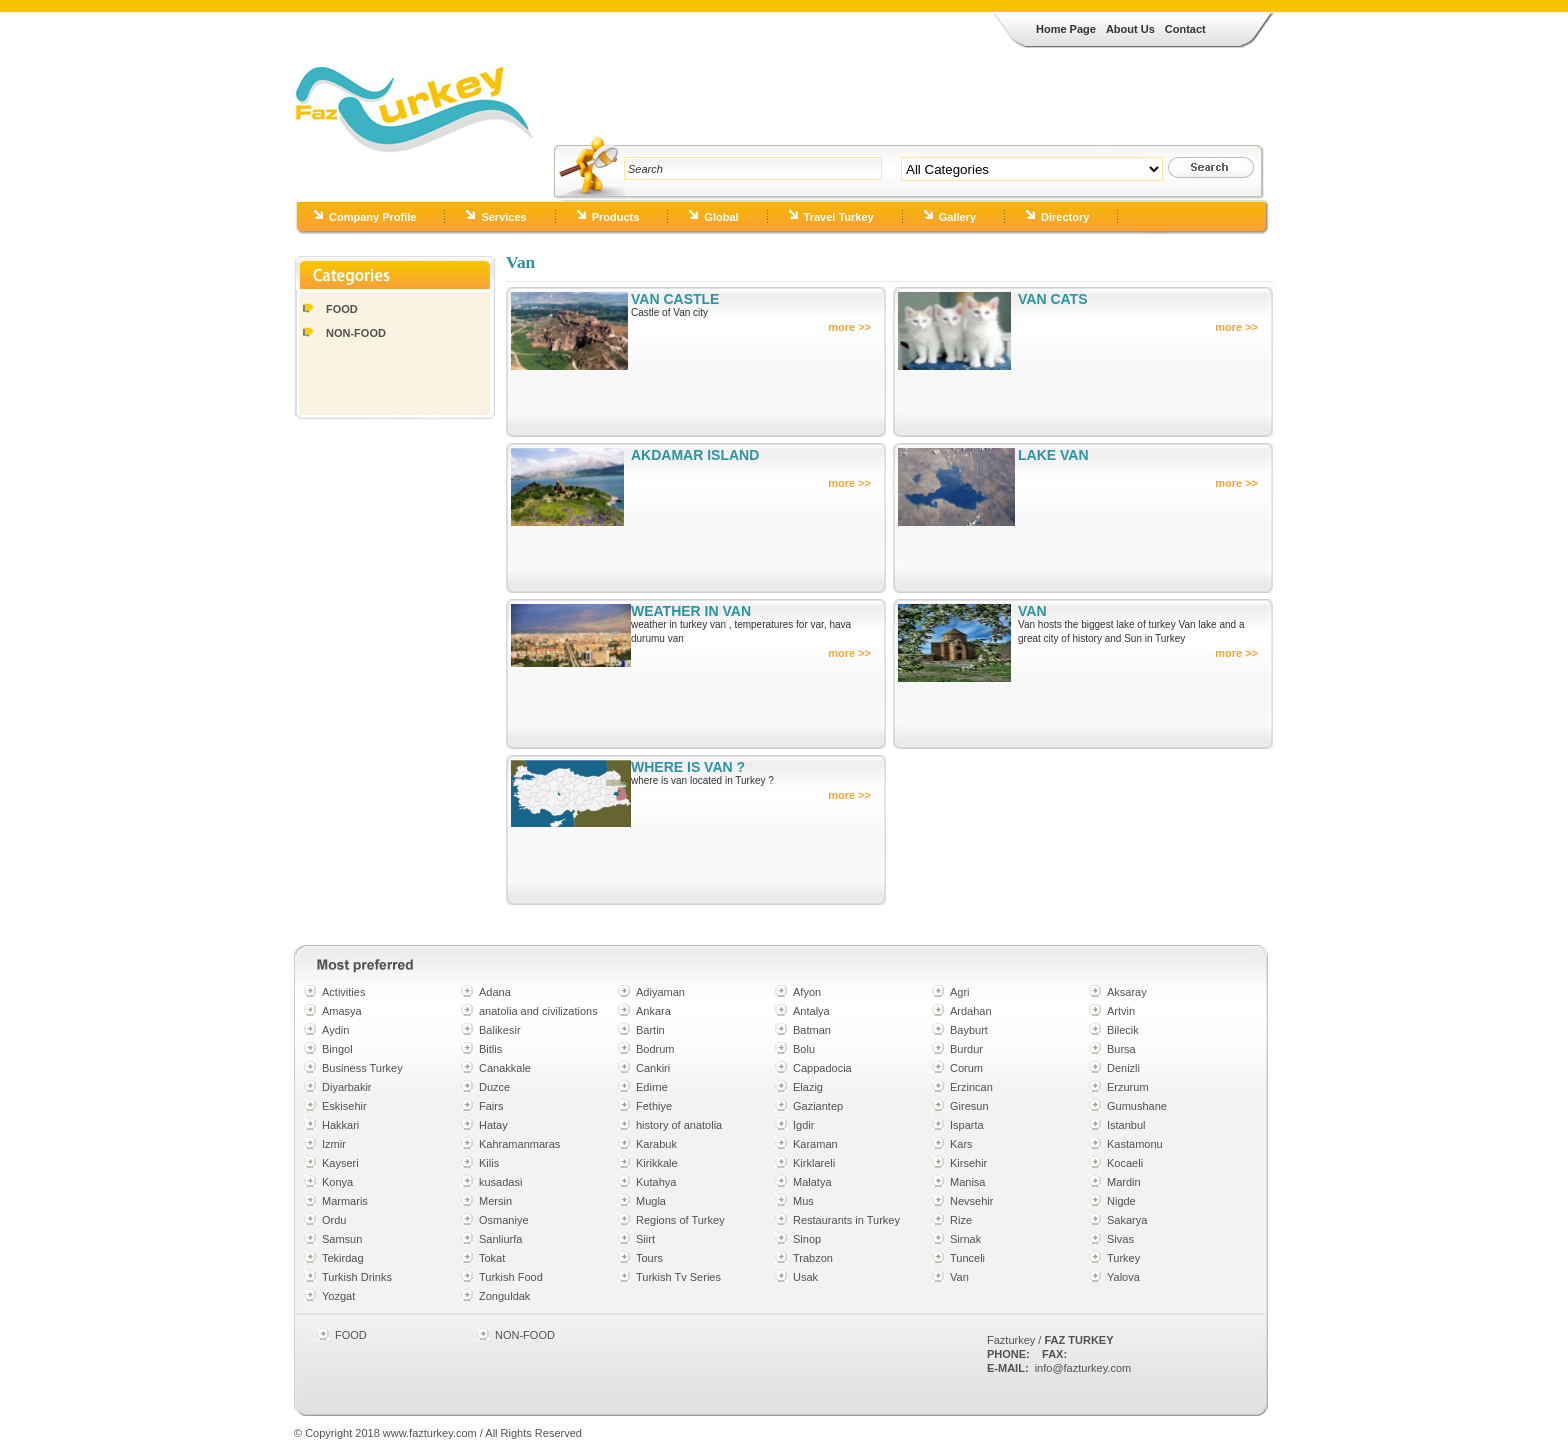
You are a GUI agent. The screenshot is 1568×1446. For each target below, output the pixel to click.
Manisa (967, 1182)
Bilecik (1123, 1030)
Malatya (812, 1182)
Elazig (808, 1087)
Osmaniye (504, 1220)
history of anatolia (679, 1125)
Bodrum (655, 1049)
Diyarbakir (347, 1087)
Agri (960, 992)
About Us (1130, 29)
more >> (849, 327)
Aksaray (1127, 992)
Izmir (334, 1144)
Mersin (495, 1201)
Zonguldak (504, 1296)
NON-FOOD (356, 333)
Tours (649, 1258)
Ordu (334, 1220)
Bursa (1121, 1049)
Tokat (492, 1258)
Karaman (815, 1144)
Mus (803, 1201)
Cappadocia (822, 1068)
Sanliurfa (500, 1239)
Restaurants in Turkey (846, 1220)
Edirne (652, 1087)
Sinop (807, 1239)
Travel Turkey (839, 217)
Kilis (489, 1163)
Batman (812, 1030)
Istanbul (1126, 1125)
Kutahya (656, 1182)
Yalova (1123, 1277)
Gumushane (1137, 1106)
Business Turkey (362, 1068)
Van (959, 1277)
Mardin (1124, 1182)
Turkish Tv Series (678, 1277)
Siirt (645, 1239)
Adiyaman (660, 992)
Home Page (1066, 29)
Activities (343, 992)
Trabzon (813, 1258)
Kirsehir (968, 1163)
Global (721, 217)
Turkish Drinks (357, 1277)
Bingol (337, 1049)
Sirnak (965, 1239)
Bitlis (490, 1049)
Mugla (651, 1201)
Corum (966, 1068)
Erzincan (971, 1087)
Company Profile (372, 217)
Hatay (493, 1125)
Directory (1065, 217)
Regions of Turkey (680, 1220)
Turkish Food (511, 1277)
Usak (805, 1277)
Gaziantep (818, 1106)
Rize (961, 1220)
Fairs (491, 1106)
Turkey (1123, 1258)
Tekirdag (343, 1258)
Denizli (1123, 1068)
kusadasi (500, 1182)
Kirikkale (657, 1163)
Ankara (653, 1011)
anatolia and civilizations (538, 1011)
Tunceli (967, 1258)
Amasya (342, 1011)
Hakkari (340, 1125)
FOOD (342, 309)
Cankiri (653, 1068)
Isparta (967, 1125)
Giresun (969, 1106)
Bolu (804, 1049)
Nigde (1121, 1201)
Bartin (650, 1030)
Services (503, 217)
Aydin (335, 1030)
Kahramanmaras (519, 1144)
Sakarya (1127, 1220)
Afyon (807, 992)
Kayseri (340, 1163)
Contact (1185, 29)
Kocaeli (1125, 1163)
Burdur (966, 1049)
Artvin (1121, 1011)
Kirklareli (814, 1163)
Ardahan (971, 1011)
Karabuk (656, 1144)
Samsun (342, 1239)
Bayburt (969, 1030)
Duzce (494, 1087)
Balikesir (500, 1030)
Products (616, 217)
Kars (961, 1144)
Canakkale (505, 1068)
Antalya (811, 1011)
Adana (495, 992)
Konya (337, 1182)
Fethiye (654, 1106)
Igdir (803, 1125)
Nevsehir (971, 1201)
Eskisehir (344, 1106)
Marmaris (345, 1201)
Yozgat (338, 1296)
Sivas (1120, 1239)
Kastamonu (1135, 1144)
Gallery (957, 217)
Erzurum (1128, 1087)
